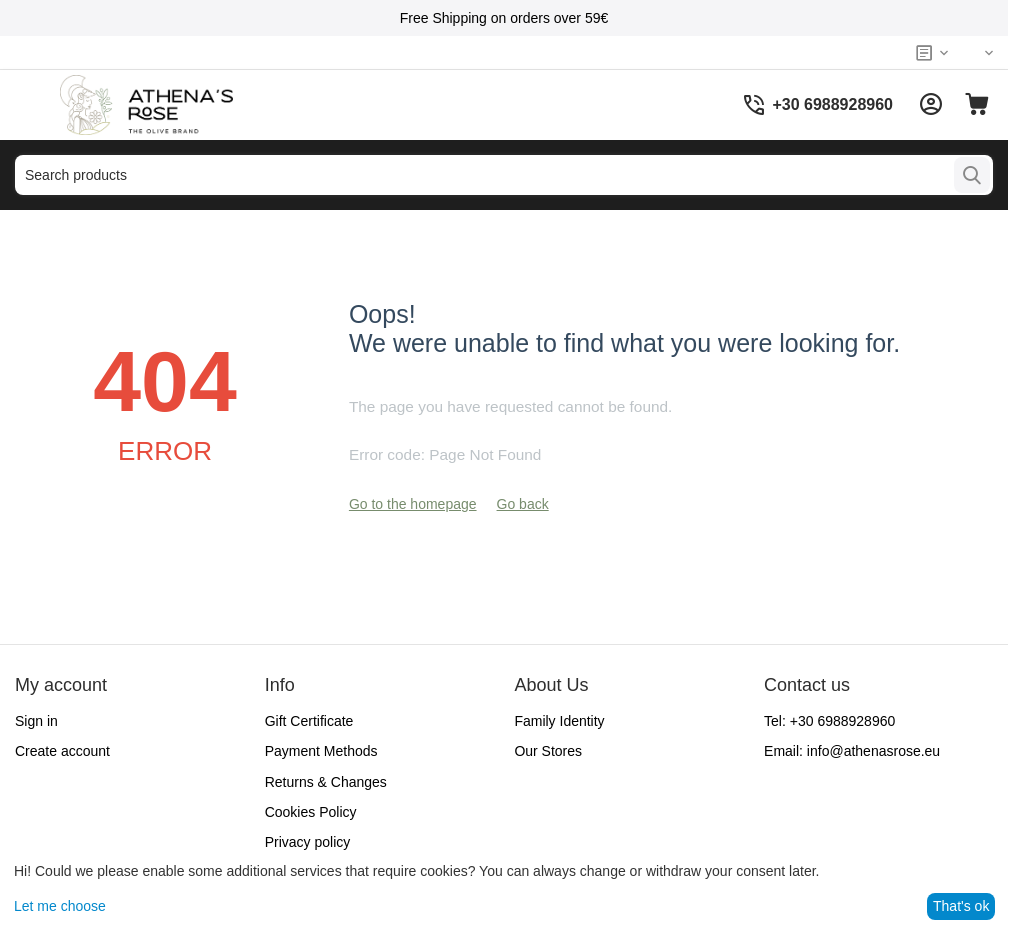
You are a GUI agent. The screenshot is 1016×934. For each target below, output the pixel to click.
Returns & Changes (326, 782)
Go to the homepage (413, 504)
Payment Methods (321, 751)
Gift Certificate (309, 721)
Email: (852, 751)
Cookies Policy (311, 812)
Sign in (36, 721)
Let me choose (60, 906)
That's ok (961, 906)
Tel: (829, 721)
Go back (523, 504)
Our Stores (548, 751)
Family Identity (559, 721)
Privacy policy (308, 842)
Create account (62, 751)
